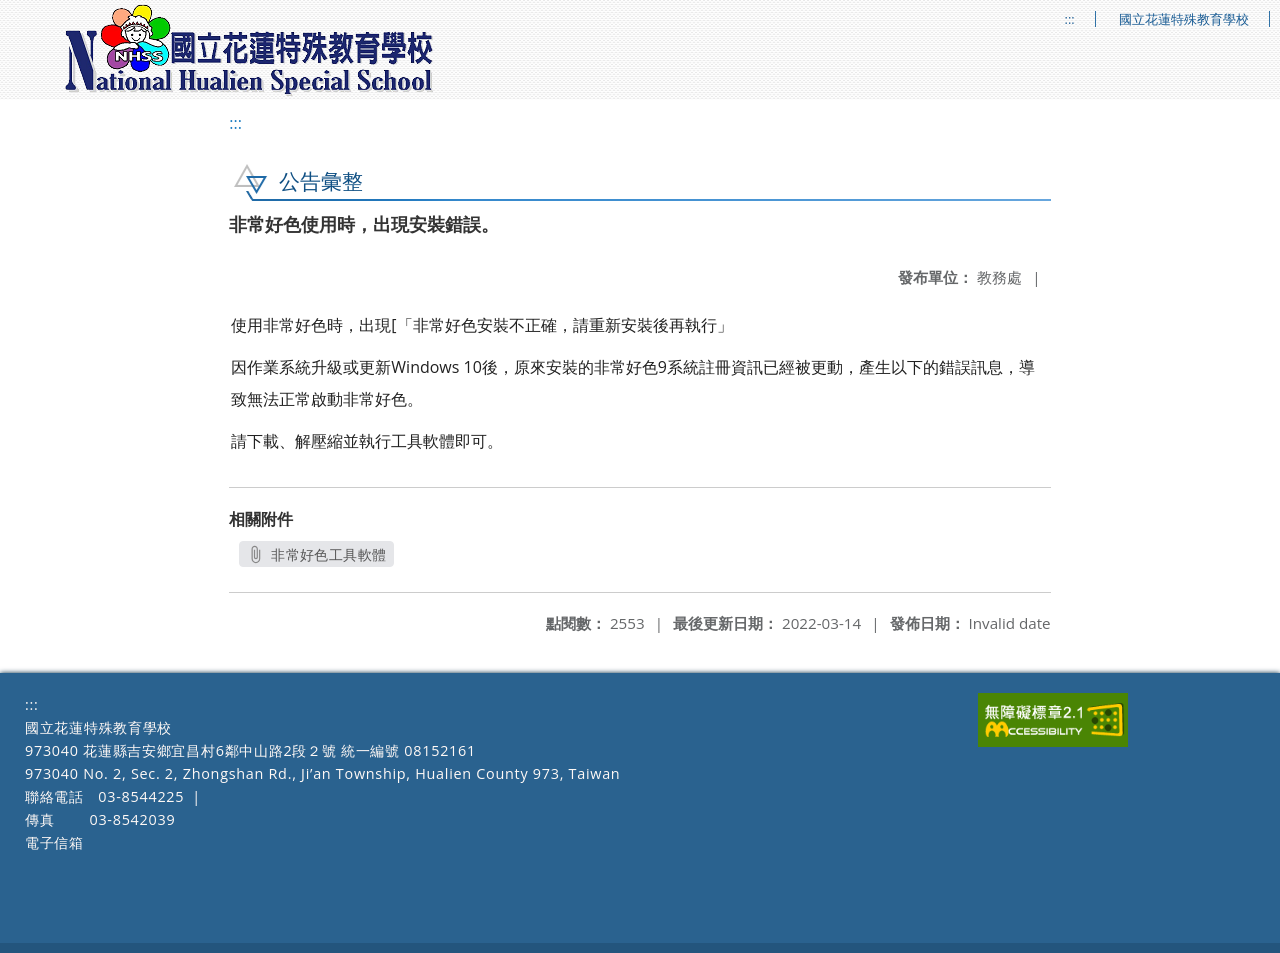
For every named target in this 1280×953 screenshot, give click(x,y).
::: (1070, 19)
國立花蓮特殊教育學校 (1184, 19)
